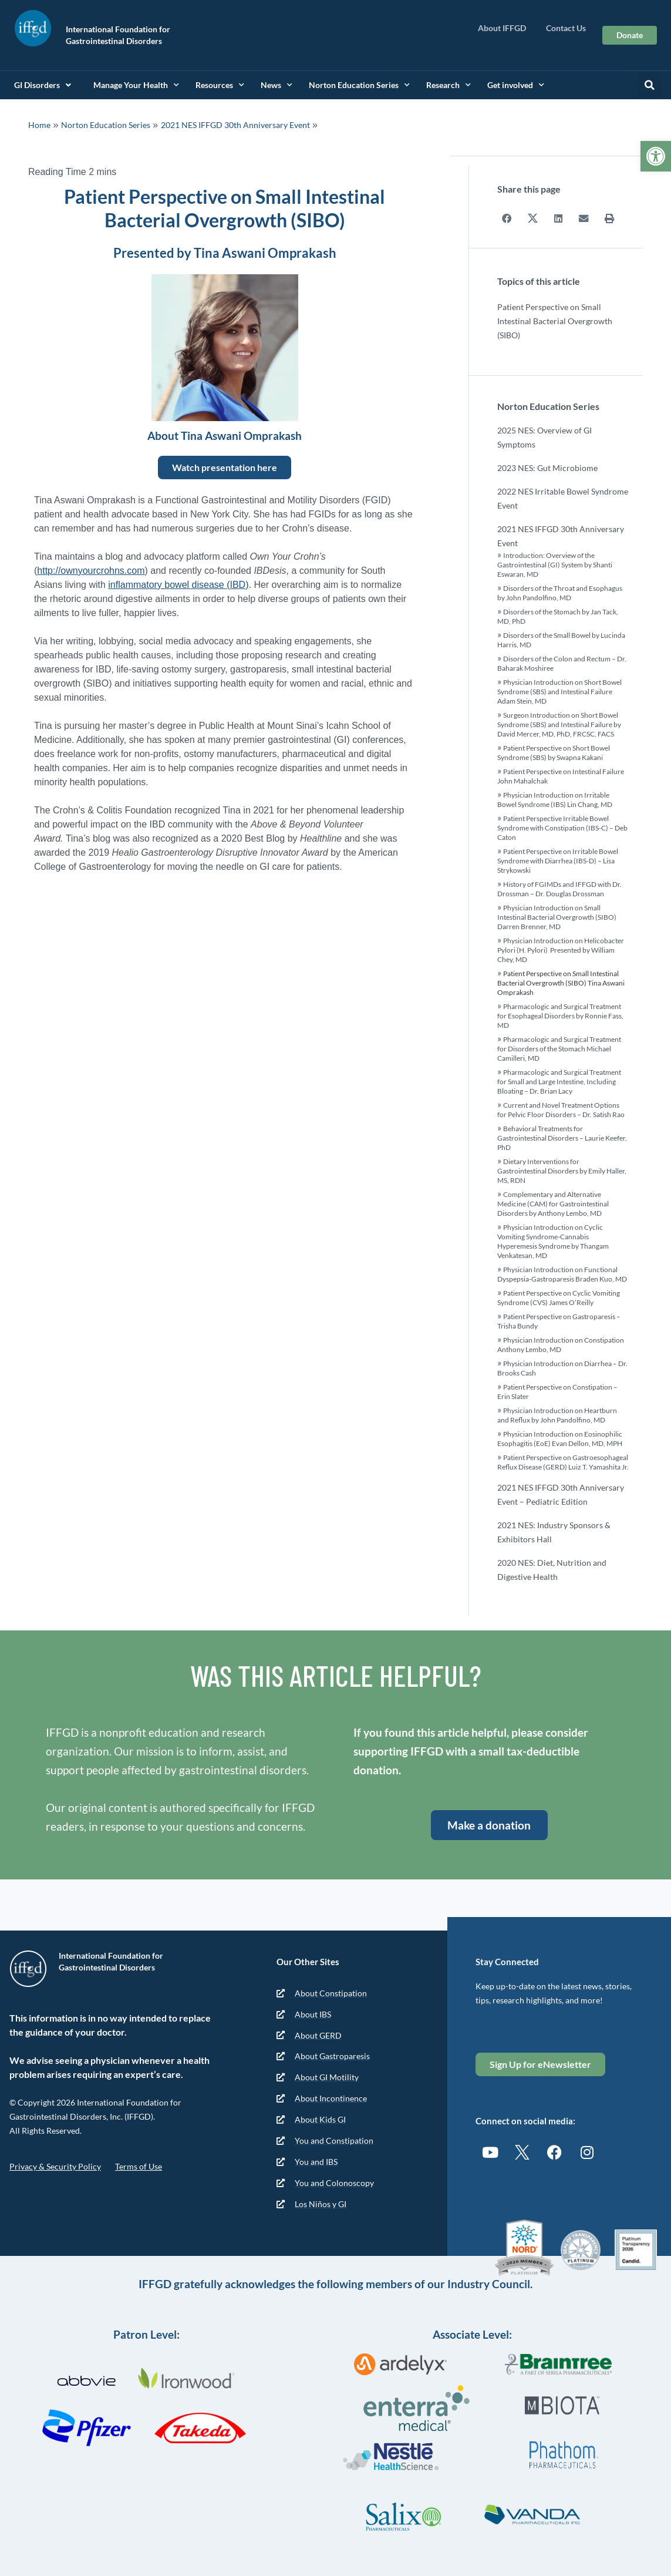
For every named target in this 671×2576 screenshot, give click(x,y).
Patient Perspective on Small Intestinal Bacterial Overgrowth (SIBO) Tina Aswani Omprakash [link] (561, 982)
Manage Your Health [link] (136, 85)
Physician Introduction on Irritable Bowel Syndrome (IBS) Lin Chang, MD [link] (554, 799)
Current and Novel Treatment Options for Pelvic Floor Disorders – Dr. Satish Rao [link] (561, 1109)
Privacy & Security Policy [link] (55, 2166)
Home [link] (39, 125)
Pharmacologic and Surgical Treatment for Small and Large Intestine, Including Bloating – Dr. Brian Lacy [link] (559, 1081)
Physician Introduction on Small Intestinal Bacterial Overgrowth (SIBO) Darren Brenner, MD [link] (556, 916)
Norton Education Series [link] (359, 85)
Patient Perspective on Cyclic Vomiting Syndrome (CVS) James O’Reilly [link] (558, 1297)
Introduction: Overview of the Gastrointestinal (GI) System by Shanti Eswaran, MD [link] (554, 564)
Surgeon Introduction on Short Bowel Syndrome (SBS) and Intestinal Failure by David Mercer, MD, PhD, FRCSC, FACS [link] (559, 724)
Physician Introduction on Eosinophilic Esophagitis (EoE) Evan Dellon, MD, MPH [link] (559, 1438)
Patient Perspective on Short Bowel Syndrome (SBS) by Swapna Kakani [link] (553, 752)
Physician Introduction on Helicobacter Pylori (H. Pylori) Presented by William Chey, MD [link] (560, 949)
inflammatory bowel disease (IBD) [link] (178, 585)
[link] (655, 156)
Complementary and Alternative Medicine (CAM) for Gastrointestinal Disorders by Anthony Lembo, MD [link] (553, 1203)
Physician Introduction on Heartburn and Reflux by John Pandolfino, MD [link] (557, 1414)
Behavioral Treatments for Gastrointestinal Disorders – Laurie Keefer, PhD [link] (562, 1137)
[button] (650, 85)
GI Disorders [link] (42, 85)
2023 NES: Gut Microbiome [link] (547, 467)
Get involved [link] (515, 85)
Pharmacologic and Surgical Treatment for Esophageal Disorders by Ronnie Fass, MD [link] (560, 1015)
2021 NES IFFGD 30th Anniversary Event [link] (235, 125)
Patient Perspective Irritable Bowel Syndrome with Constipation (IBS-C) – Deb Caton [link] (562, 827)
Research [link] (448, 85)
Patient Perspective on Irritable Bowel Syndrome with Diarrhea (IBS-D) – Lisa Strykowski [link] (557, 860)
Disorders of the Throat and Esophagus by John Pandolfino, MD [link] (559, 592)
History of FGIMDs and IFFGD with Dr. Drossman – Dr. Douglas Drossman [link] (559, 888)
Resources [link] (219, 85)
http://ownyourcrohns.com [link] (90, 571)
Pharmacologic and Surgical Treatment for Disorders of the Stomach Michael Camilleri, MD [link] (559, 1048)
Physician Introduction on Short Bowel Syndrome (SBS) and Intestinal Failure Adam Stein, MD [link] (559, 691)
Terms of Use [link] (138, 2166)
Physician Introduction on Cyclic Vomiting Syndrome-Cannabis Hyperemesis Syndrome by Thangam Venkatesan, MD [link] (553, 1240)
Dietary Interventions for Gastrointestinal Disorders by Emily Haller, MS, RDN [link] (561, 1170)
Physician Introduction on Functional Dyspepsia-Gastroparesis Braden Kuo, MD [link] (562, 1274)
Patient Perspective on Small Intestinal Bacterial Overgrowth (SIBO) (554, 320)
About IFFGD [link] (505, 28)
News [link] (276, 85)
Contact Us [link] (566, 28)
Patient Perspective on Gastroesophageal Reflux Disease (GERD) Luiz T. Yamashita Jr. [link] (563, 1461)
